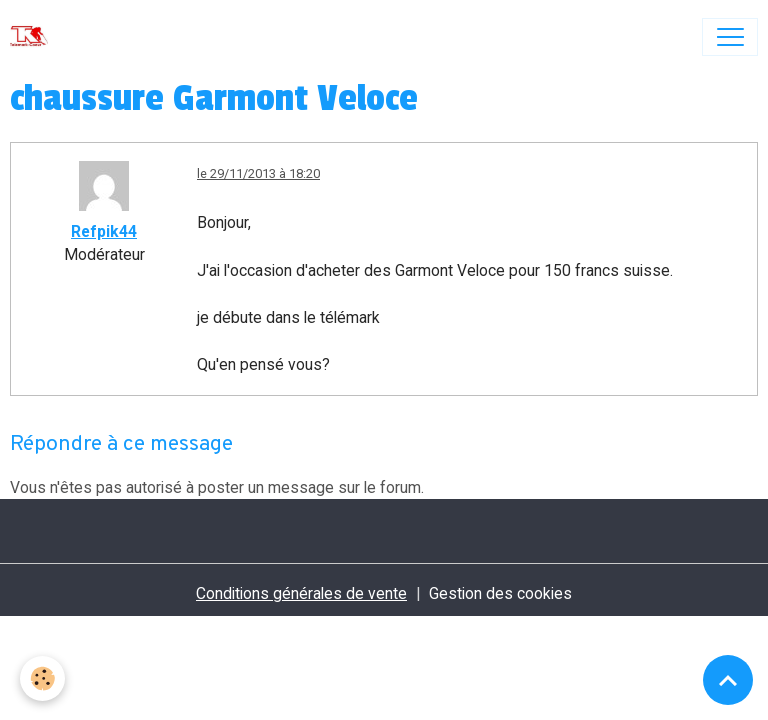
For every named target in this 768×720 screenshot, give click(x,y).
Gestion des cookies (500, 593)
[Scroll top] (728, 680)
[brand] (33, 37)
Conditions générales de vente (301, 593)
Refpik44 (104, 231)
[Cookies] (42, 678)
